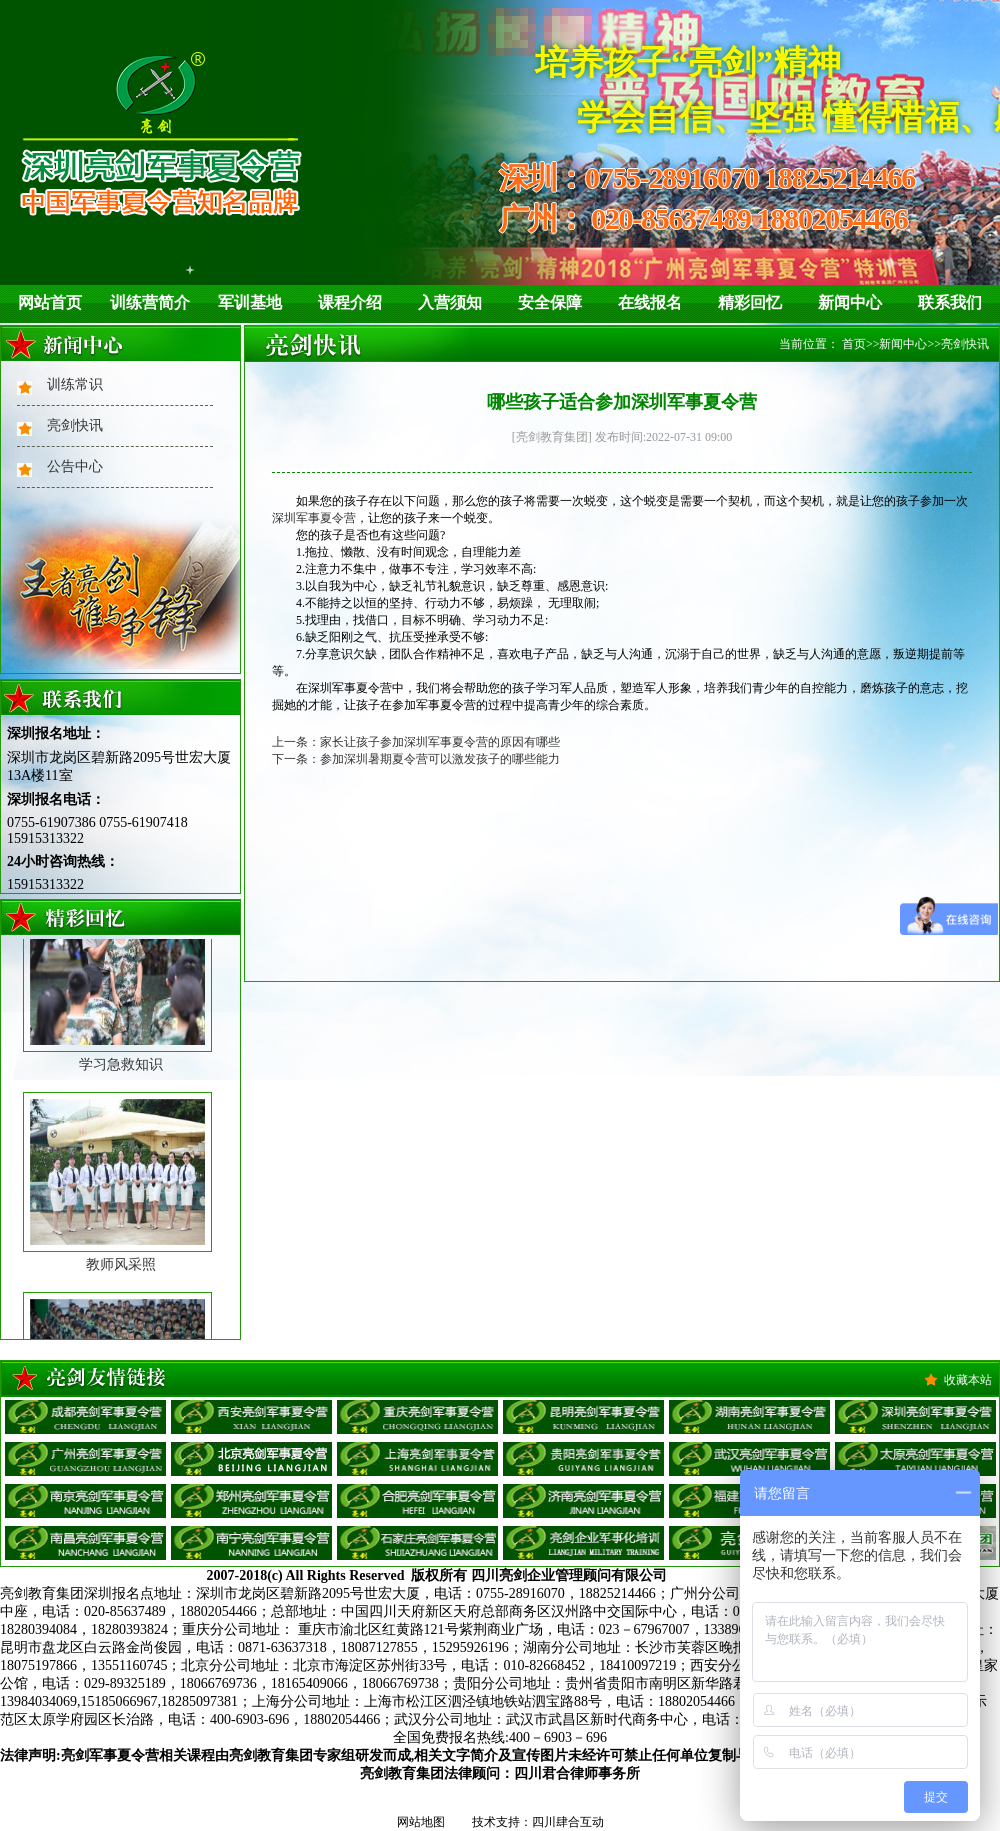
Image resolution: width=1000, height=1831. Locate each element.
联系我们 (950, 302)
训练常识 (75, 384)
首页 (854, 344)
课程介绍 (350, 302)
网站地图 (421, 1822)
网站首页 (50, 302)
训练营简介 (150, 302)
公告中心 (75, 466)
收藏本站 (968, 1380)
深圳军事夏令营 (314, 518)
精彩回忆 (750, 302)
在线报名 (650, 302)
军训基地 (250, 302)
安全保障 (550, 302)
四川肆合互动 (568, 1822)
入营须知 (450, 302)
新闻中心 (850, 302)
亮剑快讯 (75, 425)
